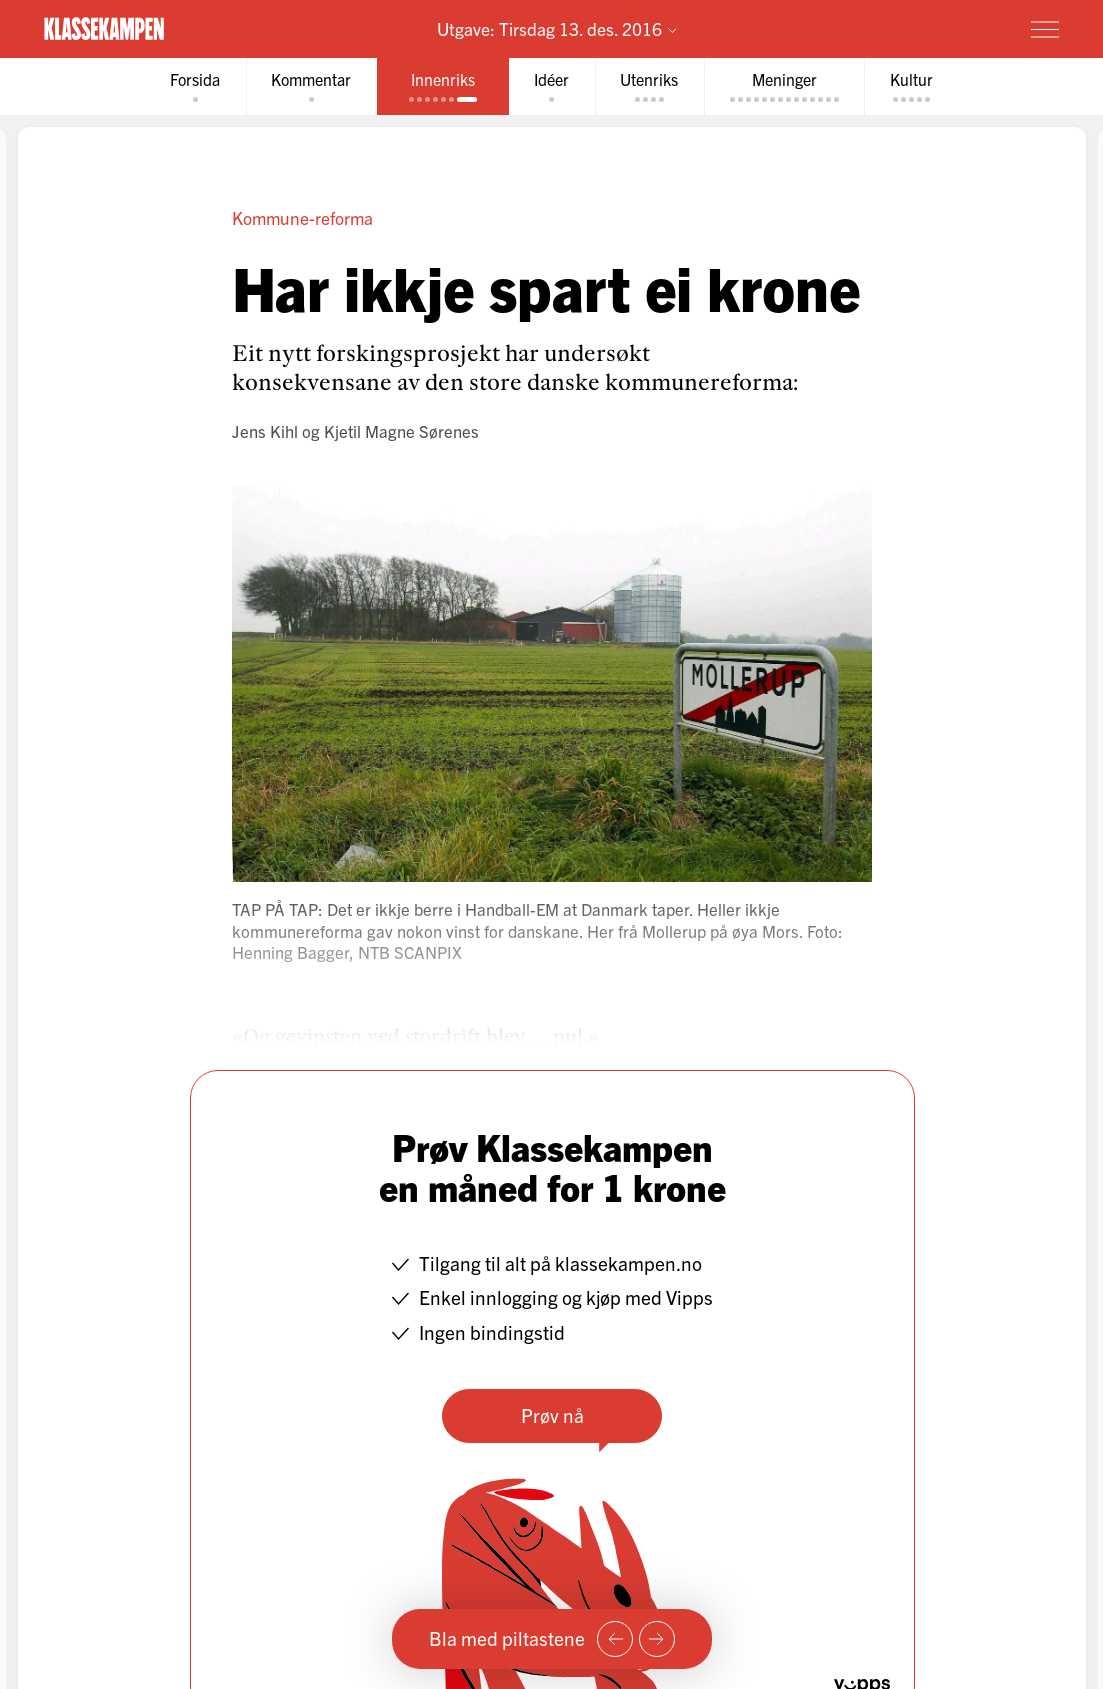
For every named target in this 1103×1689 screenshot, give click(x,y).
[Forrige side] (615, 1639)
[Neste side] (657, 1639)
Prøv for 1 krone (927, 28)
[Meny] (1045, 29)
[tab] (193, 86)
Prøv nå (551, 1415)
